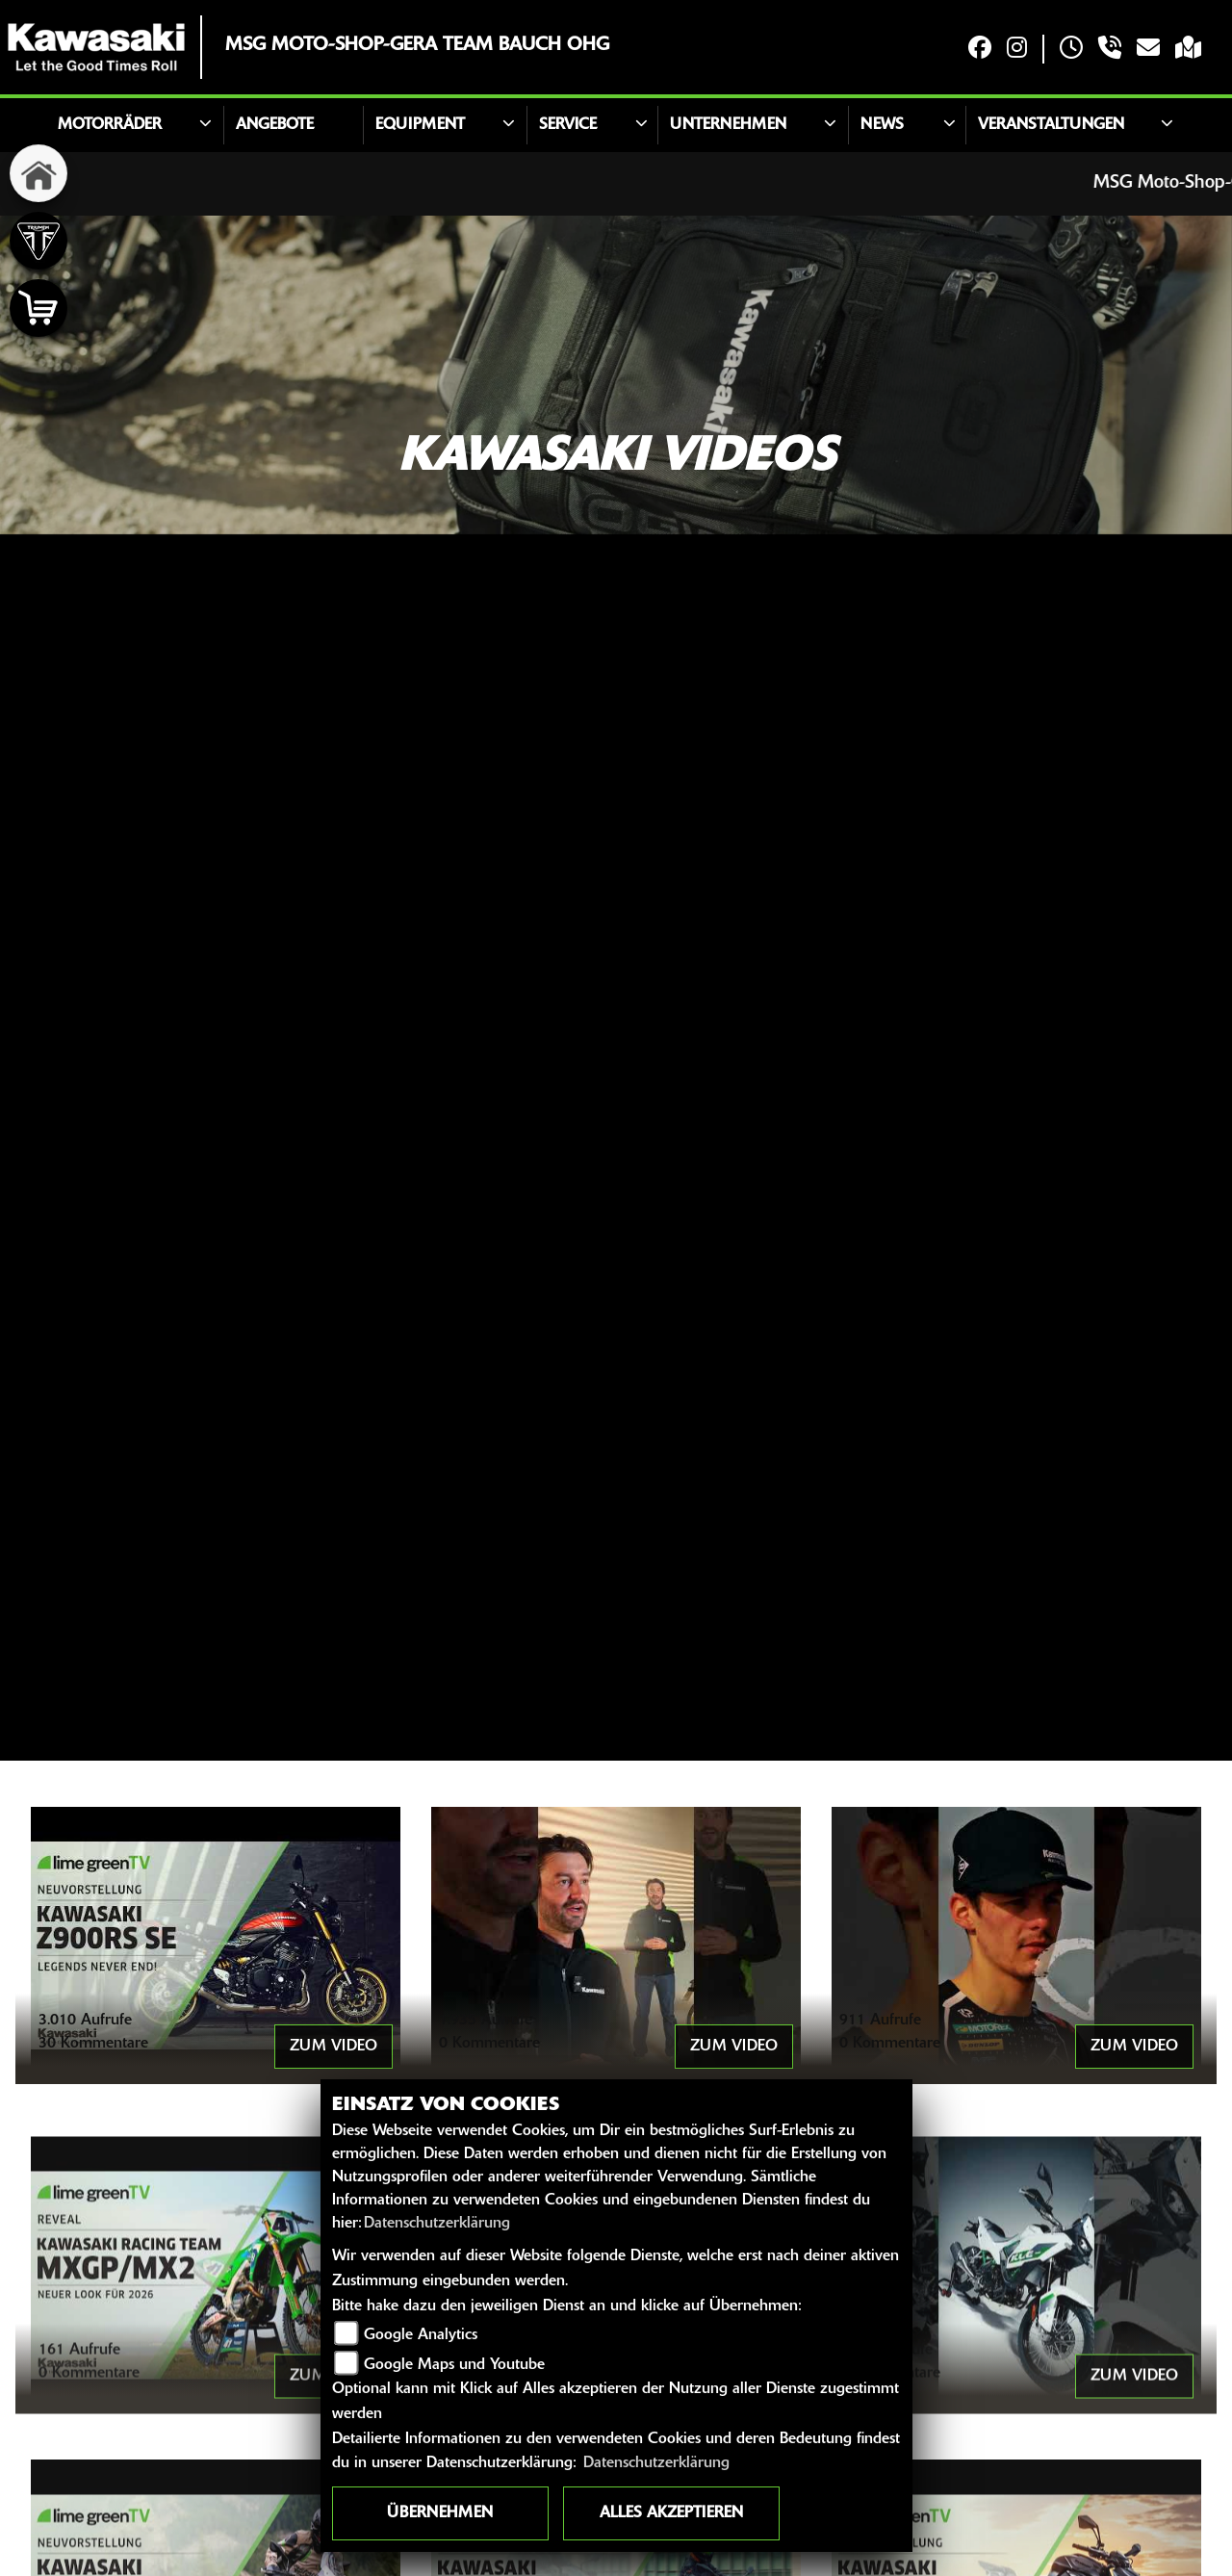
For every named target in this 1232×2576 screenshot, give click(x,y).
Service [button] (568, 125)
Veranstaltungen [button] (1051, 125)
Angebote (275, 125)
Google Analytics (420, 2335)
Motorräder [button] (110, 125)
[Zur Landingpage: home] (38, 173)
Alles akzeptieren (671, 2513)
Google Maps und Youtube (454, 2365)
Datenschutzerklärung (437, 2223)
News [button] (882, 125)
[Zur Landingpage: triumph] (38, 241)
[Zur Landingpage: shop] (38, 308)
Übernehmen (440, 2513)
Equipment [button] (420, 125)
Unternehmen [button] (728, 125)
